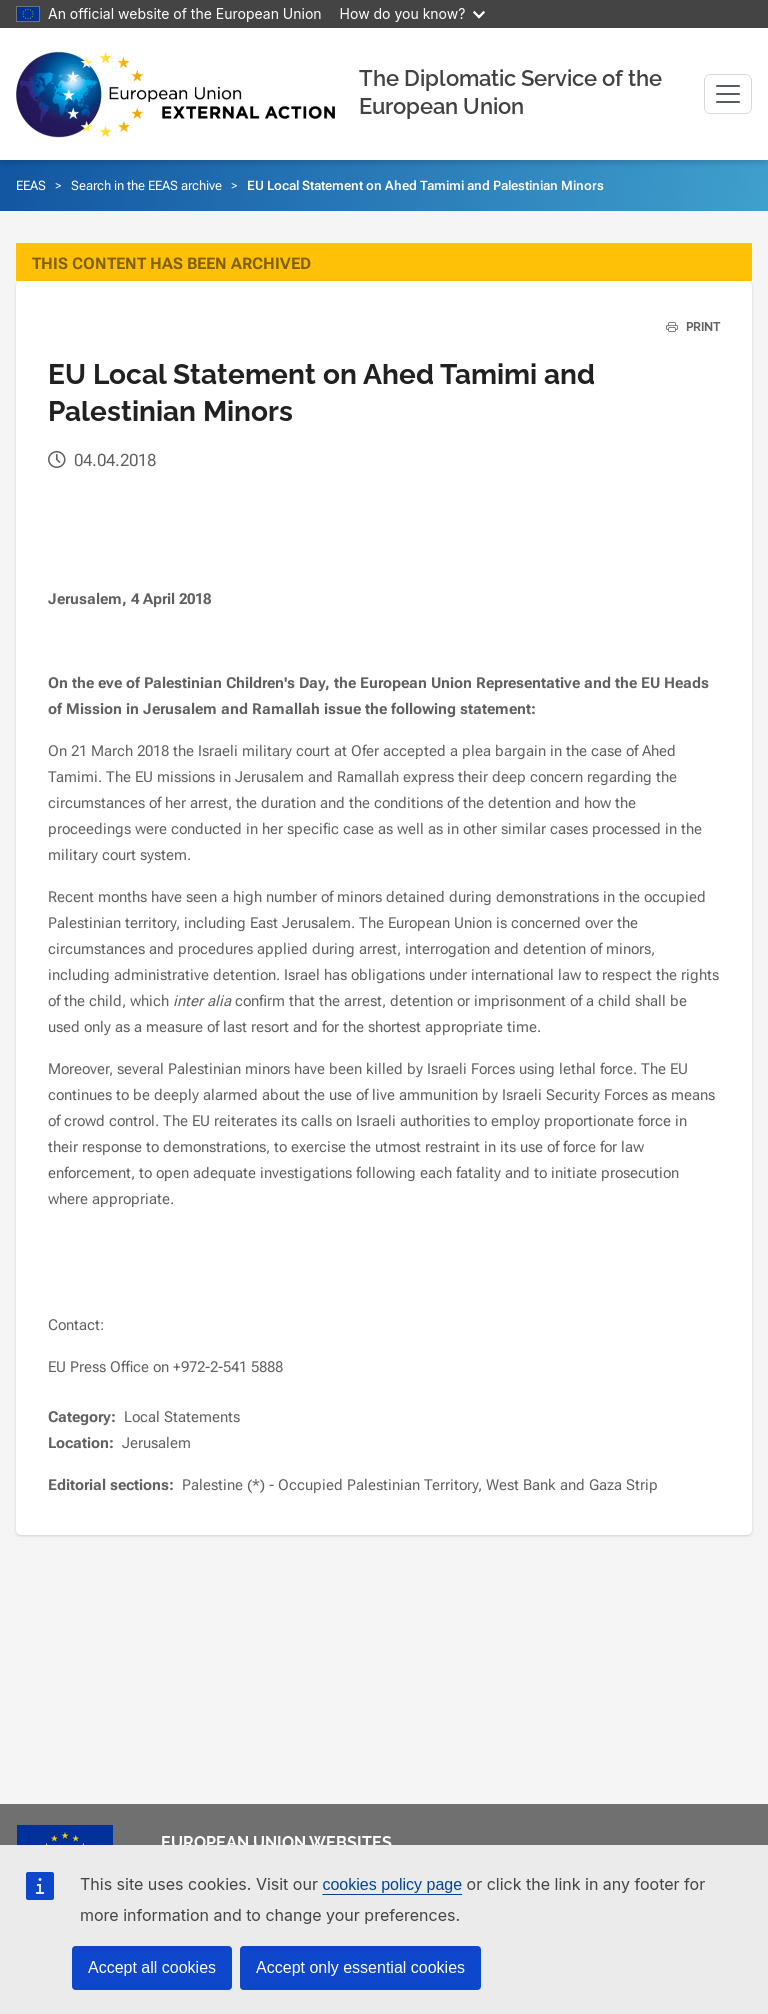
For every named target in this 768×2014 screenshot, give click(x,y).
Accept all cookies (152, 1967)
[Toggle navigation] (728, 94)
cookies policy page (392, 1884)
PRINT (685, 327)
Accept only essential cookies (360, 1967)
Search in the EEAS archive (146, 185)
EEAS (31, 185)
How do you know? (413, 13)
